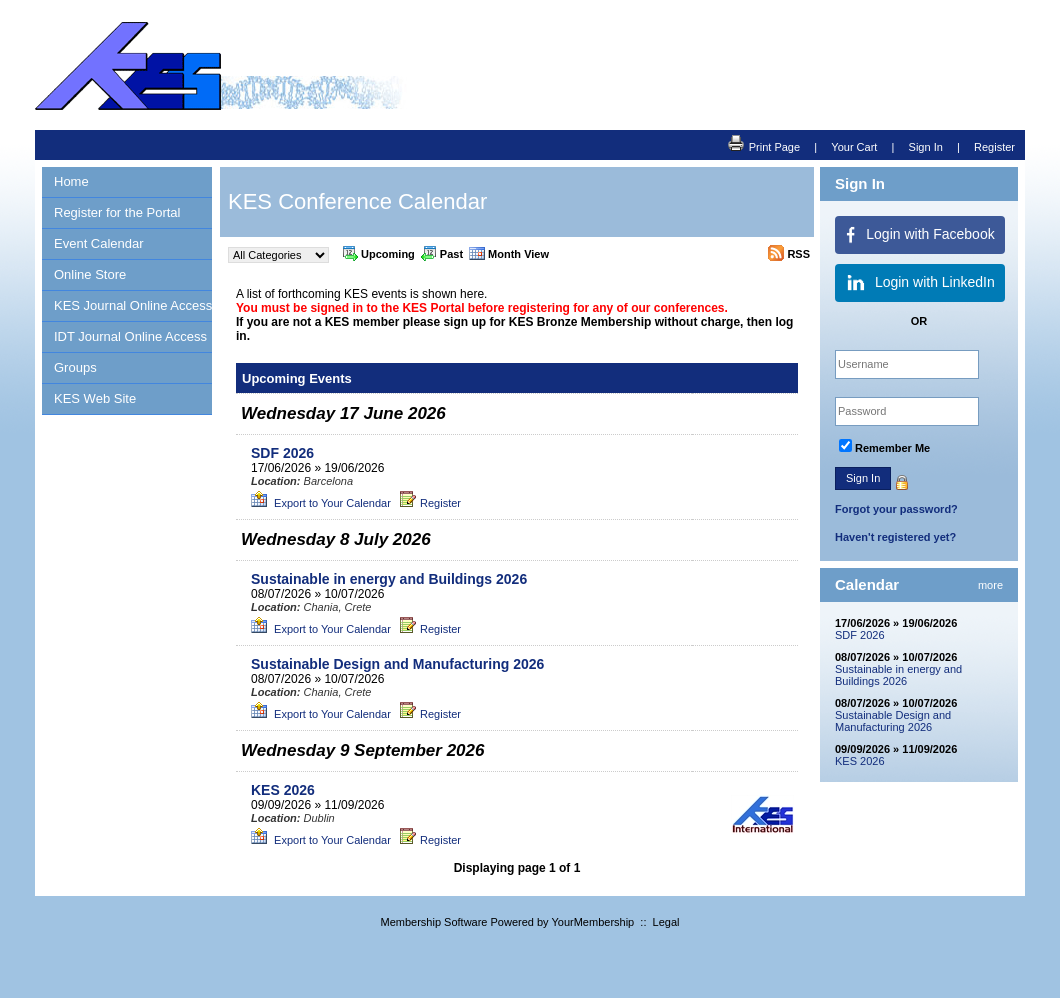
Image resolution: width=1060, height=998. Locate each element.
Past (442, 253)
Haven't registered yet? (895, 537)
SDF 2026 (860, 635)
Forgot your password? (896, 509)
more (990, 585)
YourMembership (592, 922)
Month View (509, 253)
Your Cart (854, 147)
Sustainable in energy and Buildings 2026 (898, 675)
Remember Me (892, 448)
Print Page (764, 144)
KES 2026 (860, 761)
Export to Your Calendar (321, 503)
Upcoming (378, 253)
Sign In (926, 147)
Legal (666, 922)
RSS (789, 253)
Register (994, 147)
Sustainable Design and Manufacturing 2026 (893, 721)
